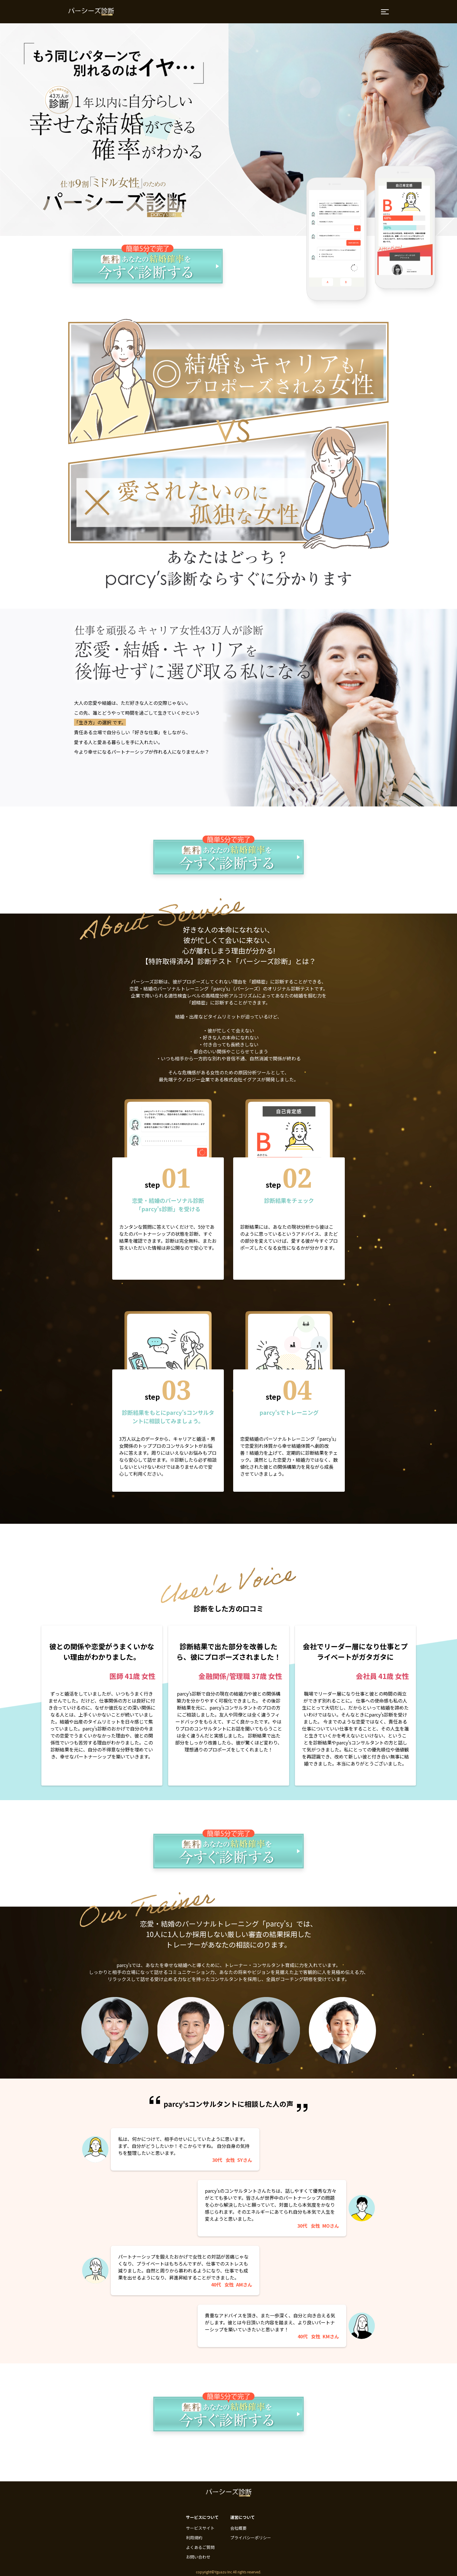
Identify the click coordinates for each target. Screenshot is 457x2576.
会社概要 (238, 2528)
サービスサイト (200, 2528)
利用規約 (194, 2537)
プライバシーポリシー (250, 2537)
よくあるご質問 (200, 2547)
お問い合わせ (198, 2557)
